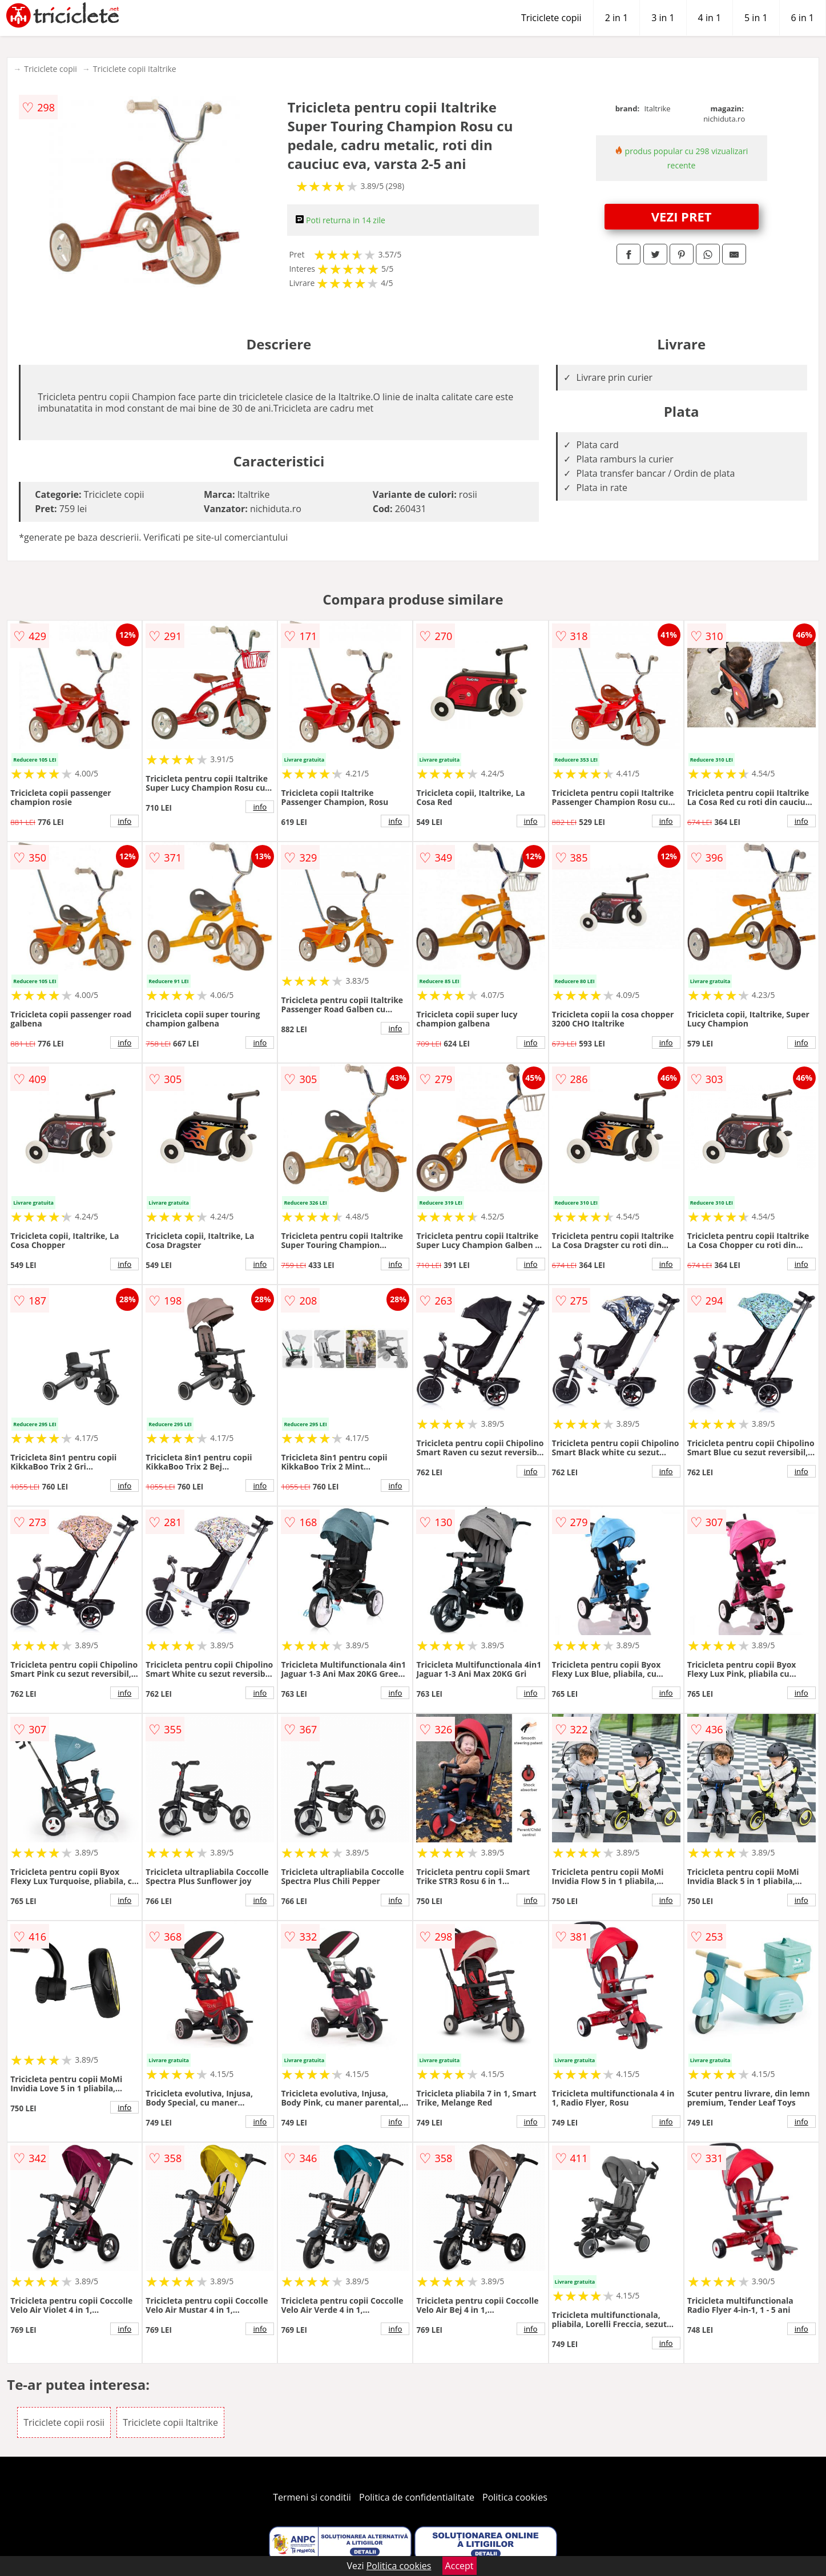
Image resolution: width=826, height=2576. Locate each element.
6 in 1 (802, 17)
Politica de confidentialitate (416, 2497)
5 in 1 (755, 17)
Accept (459, 2565)
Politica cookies (514, 2497)
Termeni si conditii (312, 2497)
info (124, 821)
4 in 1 (709, 17)
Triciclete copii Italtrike (134, 68)
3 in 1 (662, 17)
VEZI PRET (681, 216)
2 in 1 (616, 17)
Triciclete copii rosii (63, 2422)
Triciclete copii (551, 17)
